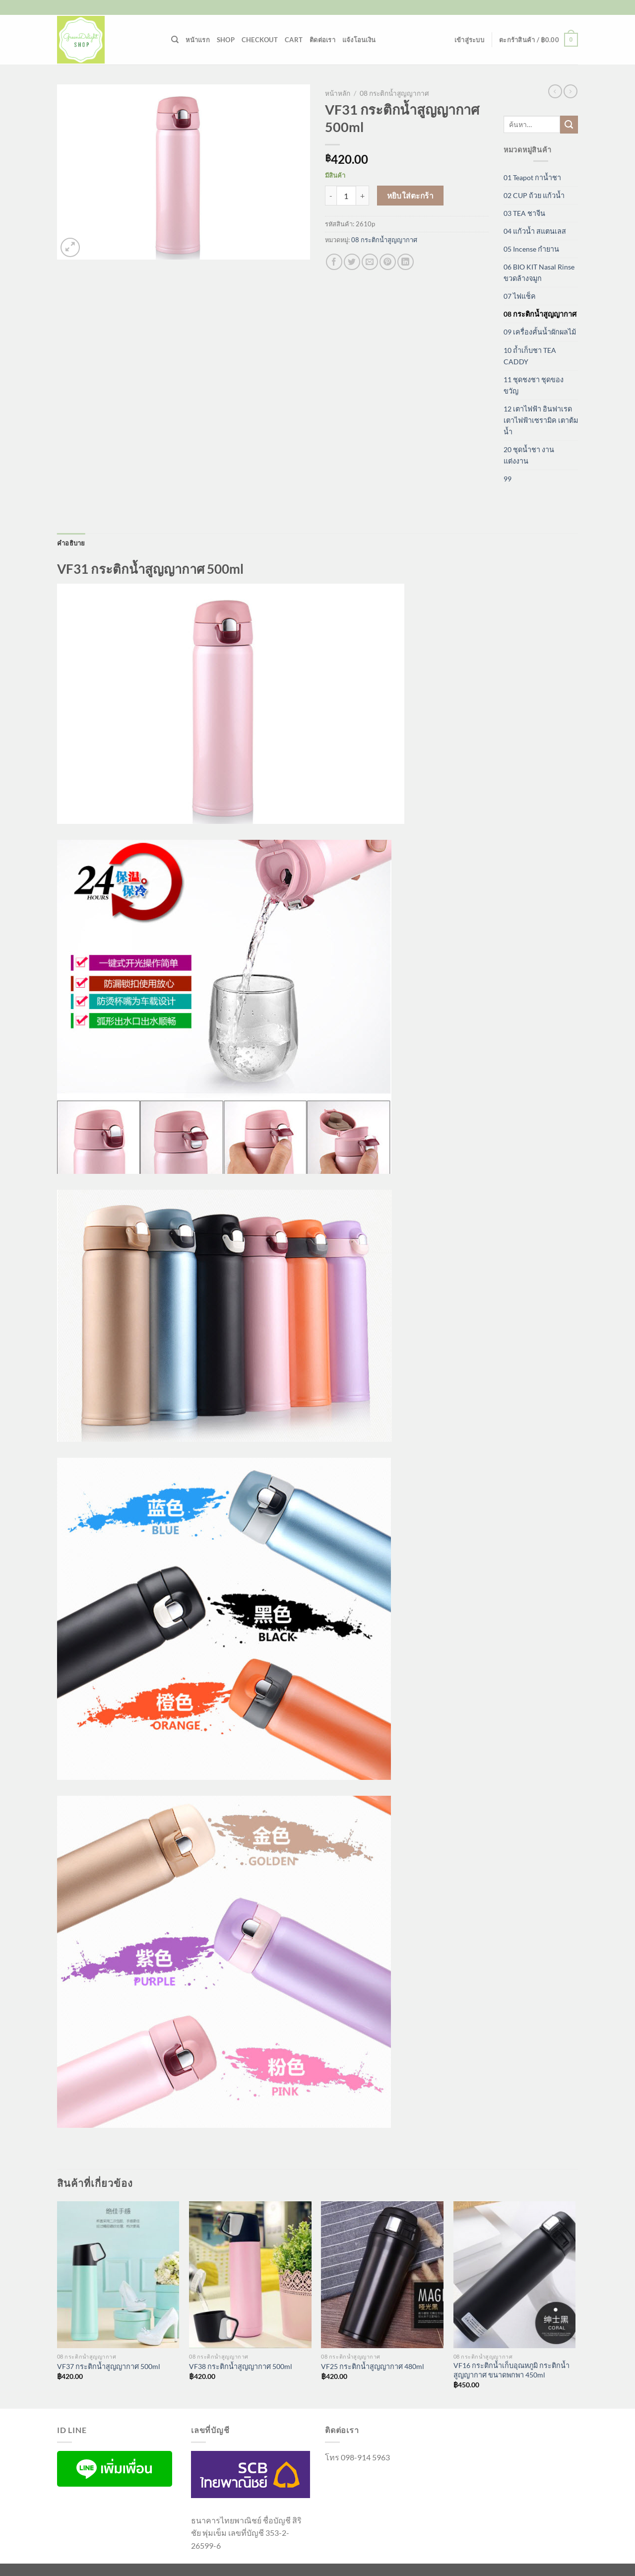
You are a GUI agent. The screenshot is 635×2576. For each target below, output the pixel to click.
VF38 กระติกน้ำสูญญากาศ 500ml (240, 2366)
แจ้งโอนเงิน (359, 40)
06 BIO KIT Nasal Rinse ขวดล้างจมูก (539, 272)
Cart (294, 40)
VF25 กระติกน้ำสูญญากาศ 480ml (372, 2366)
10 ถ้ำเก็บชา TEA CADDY (530, 356)
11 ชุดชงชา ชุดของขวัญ (534, 385)
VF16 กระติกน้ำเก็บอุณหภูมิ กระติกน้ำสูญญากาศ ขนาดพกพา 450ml (511, 2370)
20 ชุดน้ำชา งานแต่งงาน (529, 455)
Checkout (260, 40)
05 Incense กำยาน (531, 249)
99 (507, 479)
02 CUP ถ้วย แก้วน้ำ (534, 195)
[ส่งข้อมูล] (569, 125)
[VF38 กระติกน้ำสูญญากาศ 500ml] (250, 2274)
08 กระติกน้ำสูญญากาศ (394, 93)
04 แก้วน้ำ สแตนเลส (535, 231)
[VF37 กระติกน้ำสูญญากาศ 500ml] (118, 2274)
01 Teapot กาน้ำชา (532, 177)
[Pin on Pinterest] (388, 262)
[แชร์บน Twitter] (352, 262)
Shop (226, 40)
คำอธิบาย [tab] (71, 543)
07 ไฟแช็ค (520, 296)
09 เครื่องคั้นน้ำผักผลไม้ (540, 332)
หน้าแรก (198, 40)
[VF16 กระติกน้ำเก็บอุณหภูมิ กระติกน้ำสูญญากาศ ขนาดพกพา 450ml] (514, 2274)
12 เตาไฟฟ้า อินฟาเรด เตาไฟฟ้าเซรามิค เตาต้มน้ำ (541, 420)
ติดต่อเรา (322, 40)
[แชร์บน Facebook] (334, 262)
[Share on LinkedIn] (405, 262)
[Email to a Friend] (370, 262)
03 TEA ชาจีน (524, 213)
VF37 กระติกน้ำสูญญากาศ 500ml (108, 2366)
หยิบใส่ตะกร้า (410, 195)
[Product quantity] (346, 195)
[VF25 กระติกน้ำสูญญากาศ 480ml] (382, 2274)
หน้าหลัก (337, 93)
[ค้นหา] (175, 39)
